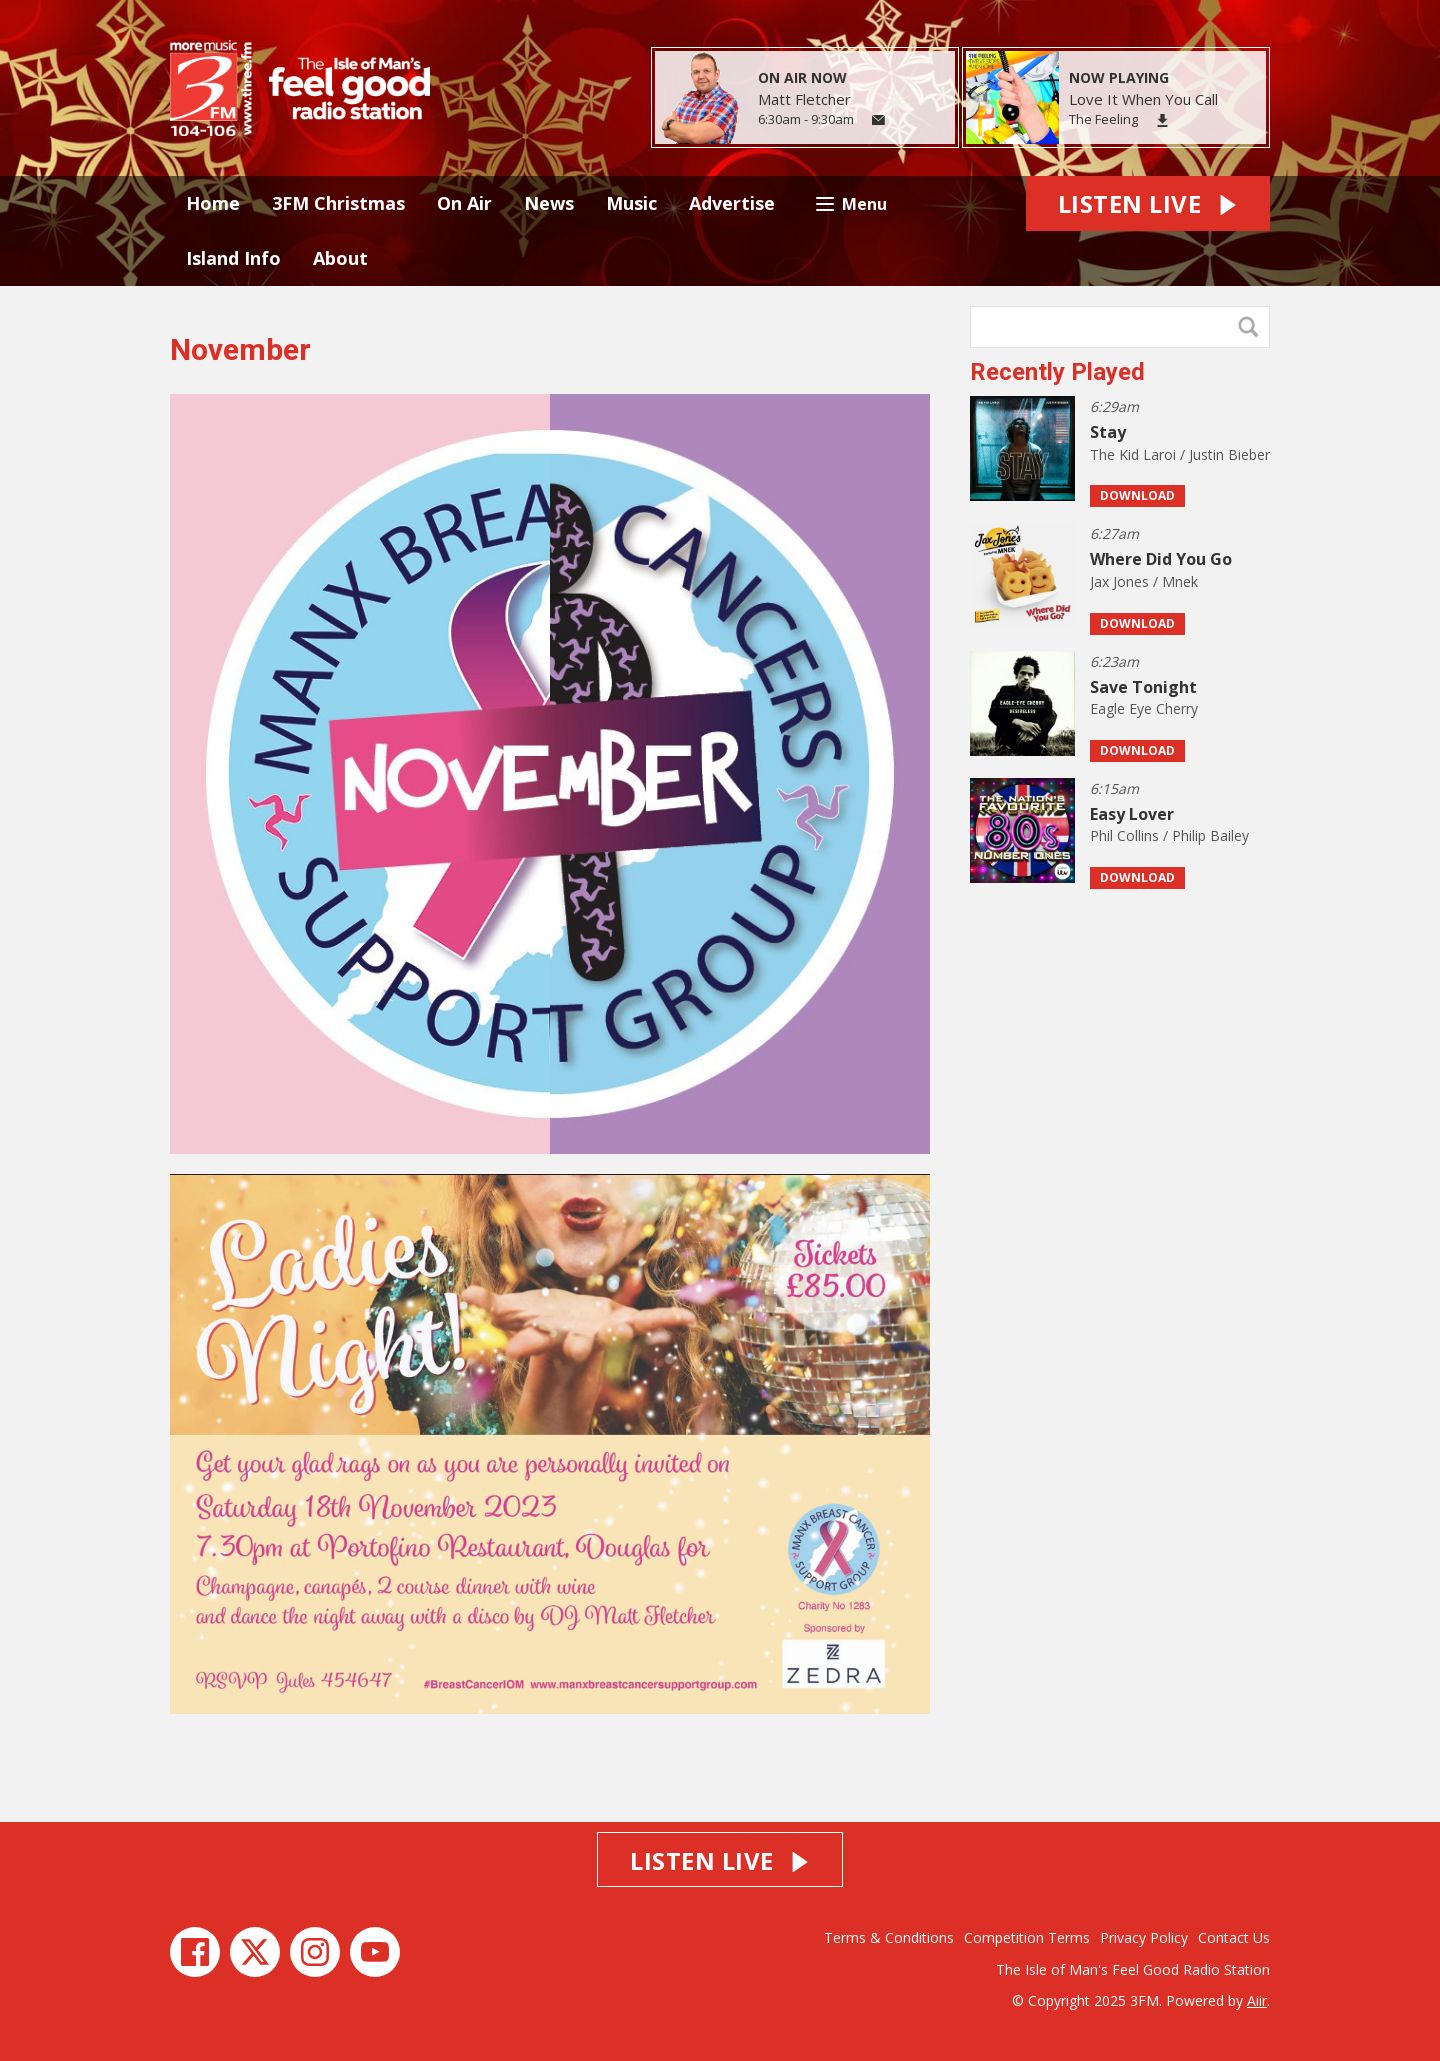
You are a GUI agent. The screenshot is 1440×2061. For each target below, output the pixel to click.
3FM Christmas (338, 203)
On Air (464, 203)
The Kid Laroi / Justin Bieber (1180, 454)
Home (213, 203)
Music (631, 203)
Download (1137, 495)
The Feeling (1103, 119)
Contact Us (1234, 1937)
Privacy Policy (1144, 1937)
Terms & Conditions (889, 1937)
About (340, 258)
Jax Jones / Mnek (1144, 581)
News (549, 203)
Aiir (1257, 2000)
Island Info (233, 258)
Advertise (732, 203)
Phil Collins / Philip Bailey (1169, 835)
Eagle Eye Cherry (1144, 708)
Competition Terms (1027, 1937)
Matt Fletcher (804, 99)
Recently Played (1057, 372)
